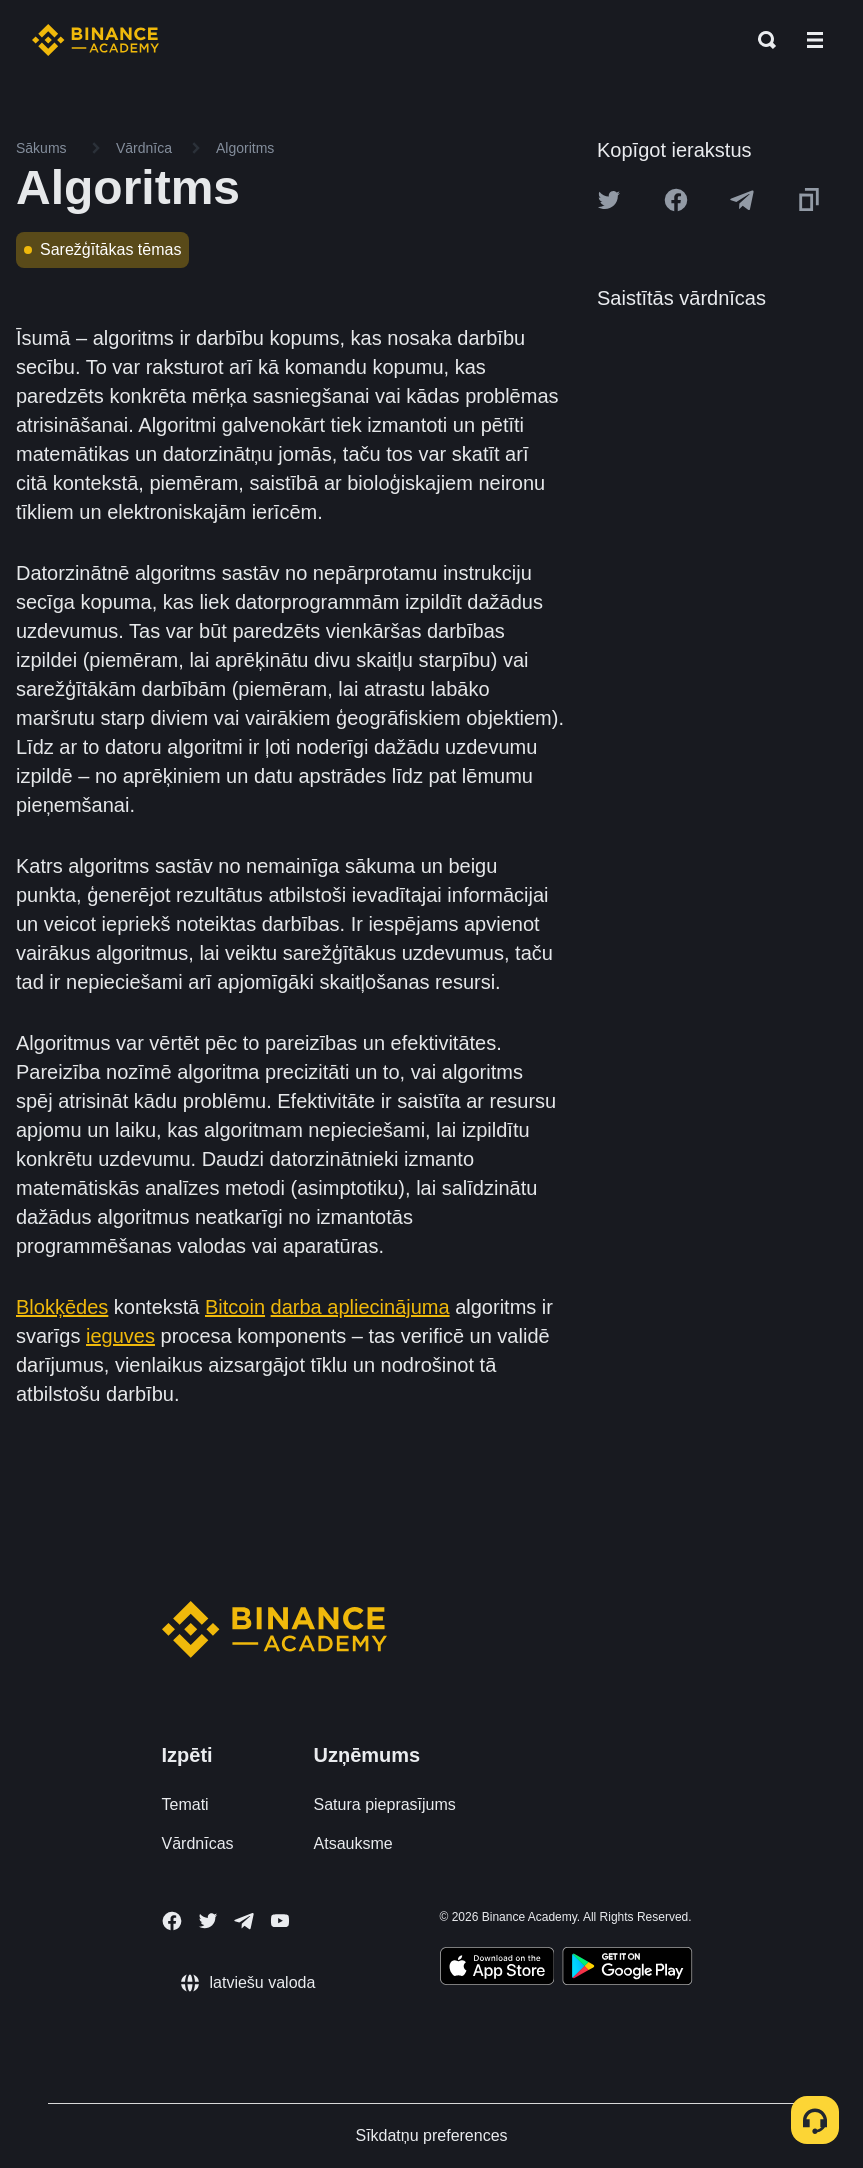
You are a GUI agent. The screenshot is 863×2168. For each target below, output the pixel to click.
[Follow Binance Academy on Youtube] (280, 1920)
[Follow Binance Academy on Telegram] (244, 1921)
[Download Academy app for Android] (627, 1969)
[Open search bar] (761, 40)
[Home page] (95, 40)
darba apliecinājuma (360, 1307)
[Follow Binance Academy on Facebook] (172, 1921)
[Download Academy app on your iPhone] (497, 1969)
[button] (815, 40)
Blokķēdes (62, 1307)
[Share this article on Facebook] (676, 200)
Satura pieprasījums (385, 1804)
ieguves (120, 1336)
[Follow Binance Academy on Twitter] (208, 1921)
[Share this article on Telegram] (742, 200)
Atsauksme (353, 1843)
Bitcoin (235, 1307)
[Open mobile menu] (815, 40)
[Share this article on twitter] (609, 200)
